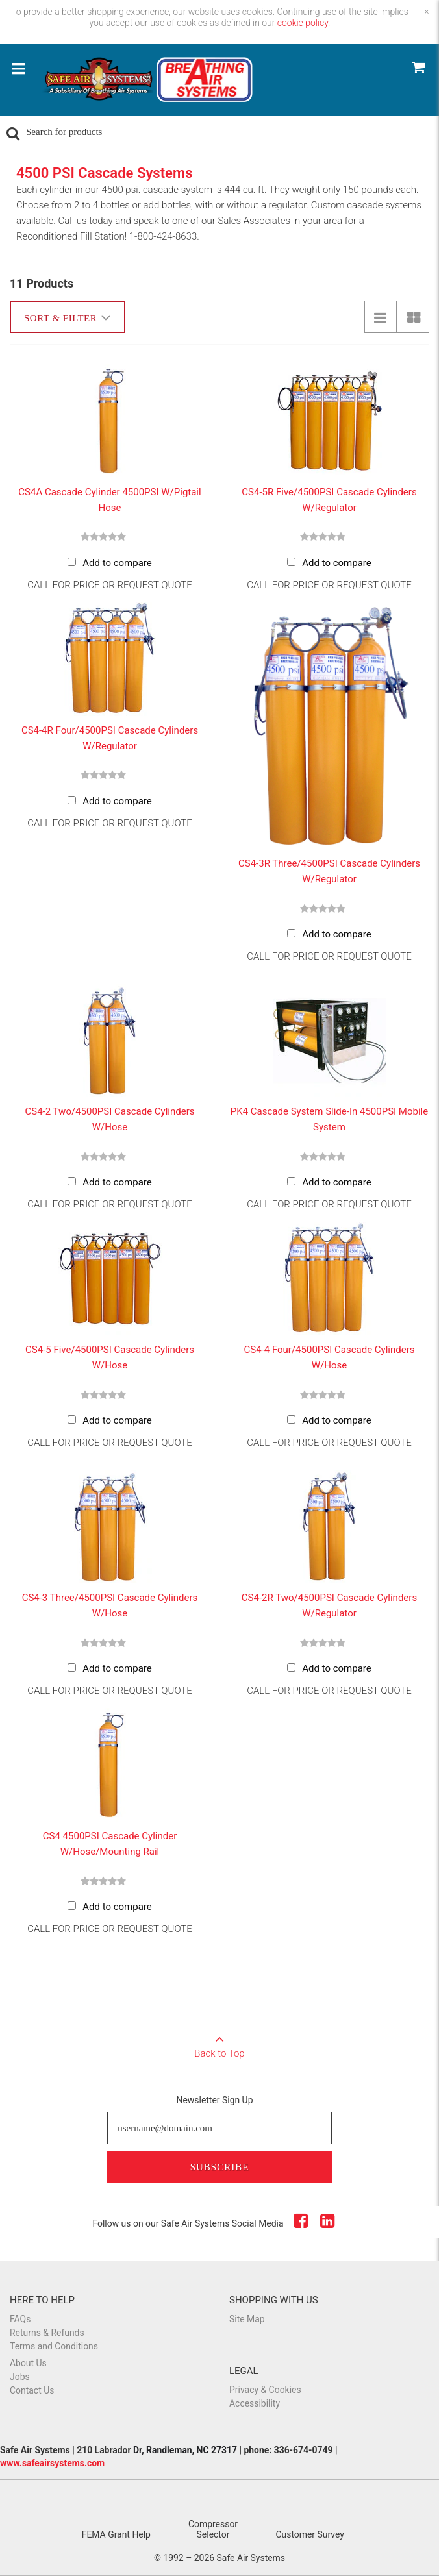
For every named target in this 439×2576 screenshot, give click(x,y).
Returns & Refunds (47, 2332)
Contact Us (32, 2390)
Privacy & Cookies (265, 2389)
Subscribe (219, 2167)
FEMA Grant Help (116, 2534)
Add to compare (117, 563)
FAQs (20, 2319)
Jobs (20, 2377)
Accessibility (254, 2403)
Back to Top (219, 2042)
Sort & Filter (67, 317)
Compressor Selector (213, 2529)
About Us (28, 2363)
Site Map (247, 2319)
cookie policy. (304, 23)
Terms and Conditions (54, 2346)
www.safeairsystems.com (52, 2463)
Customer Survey (309, 2534)
